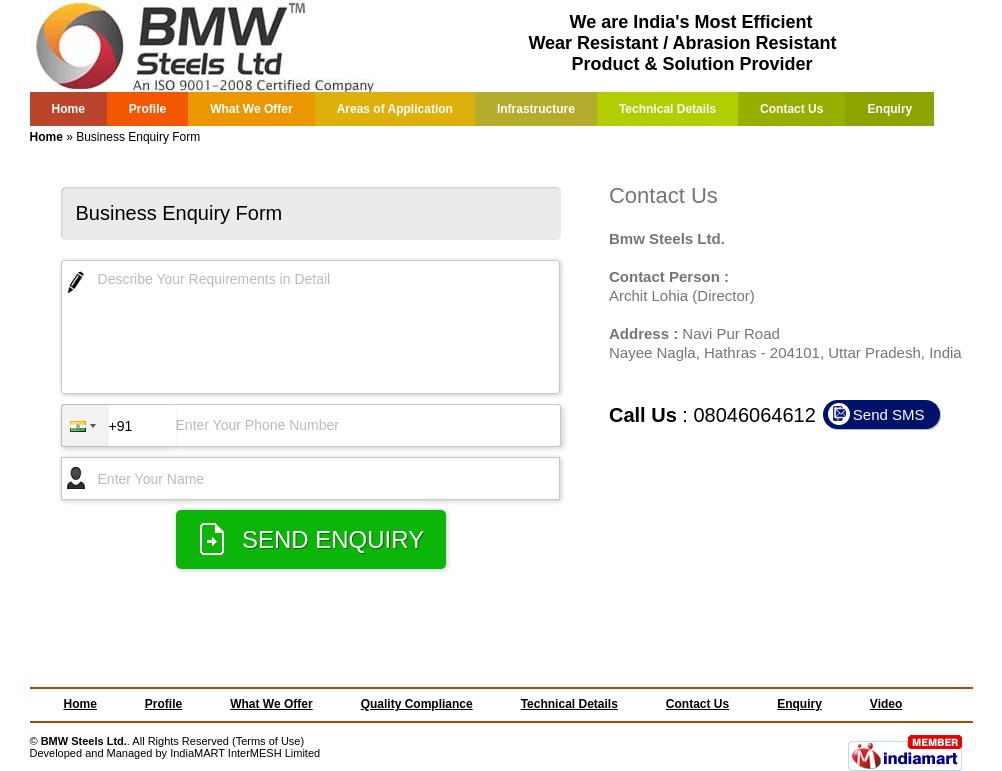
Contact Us (791, 109)
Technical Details (667, 109)
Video (886, 704)
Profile (147, 109)
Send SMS (889, 414)
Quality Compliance (417, 704)
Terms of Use (268, 741)
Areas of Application (395, 109)
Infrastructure (536, 109)
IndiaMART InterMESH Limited (245, 753)
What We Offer (251, 109)
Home (68, 109)
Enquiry (890, 109)
